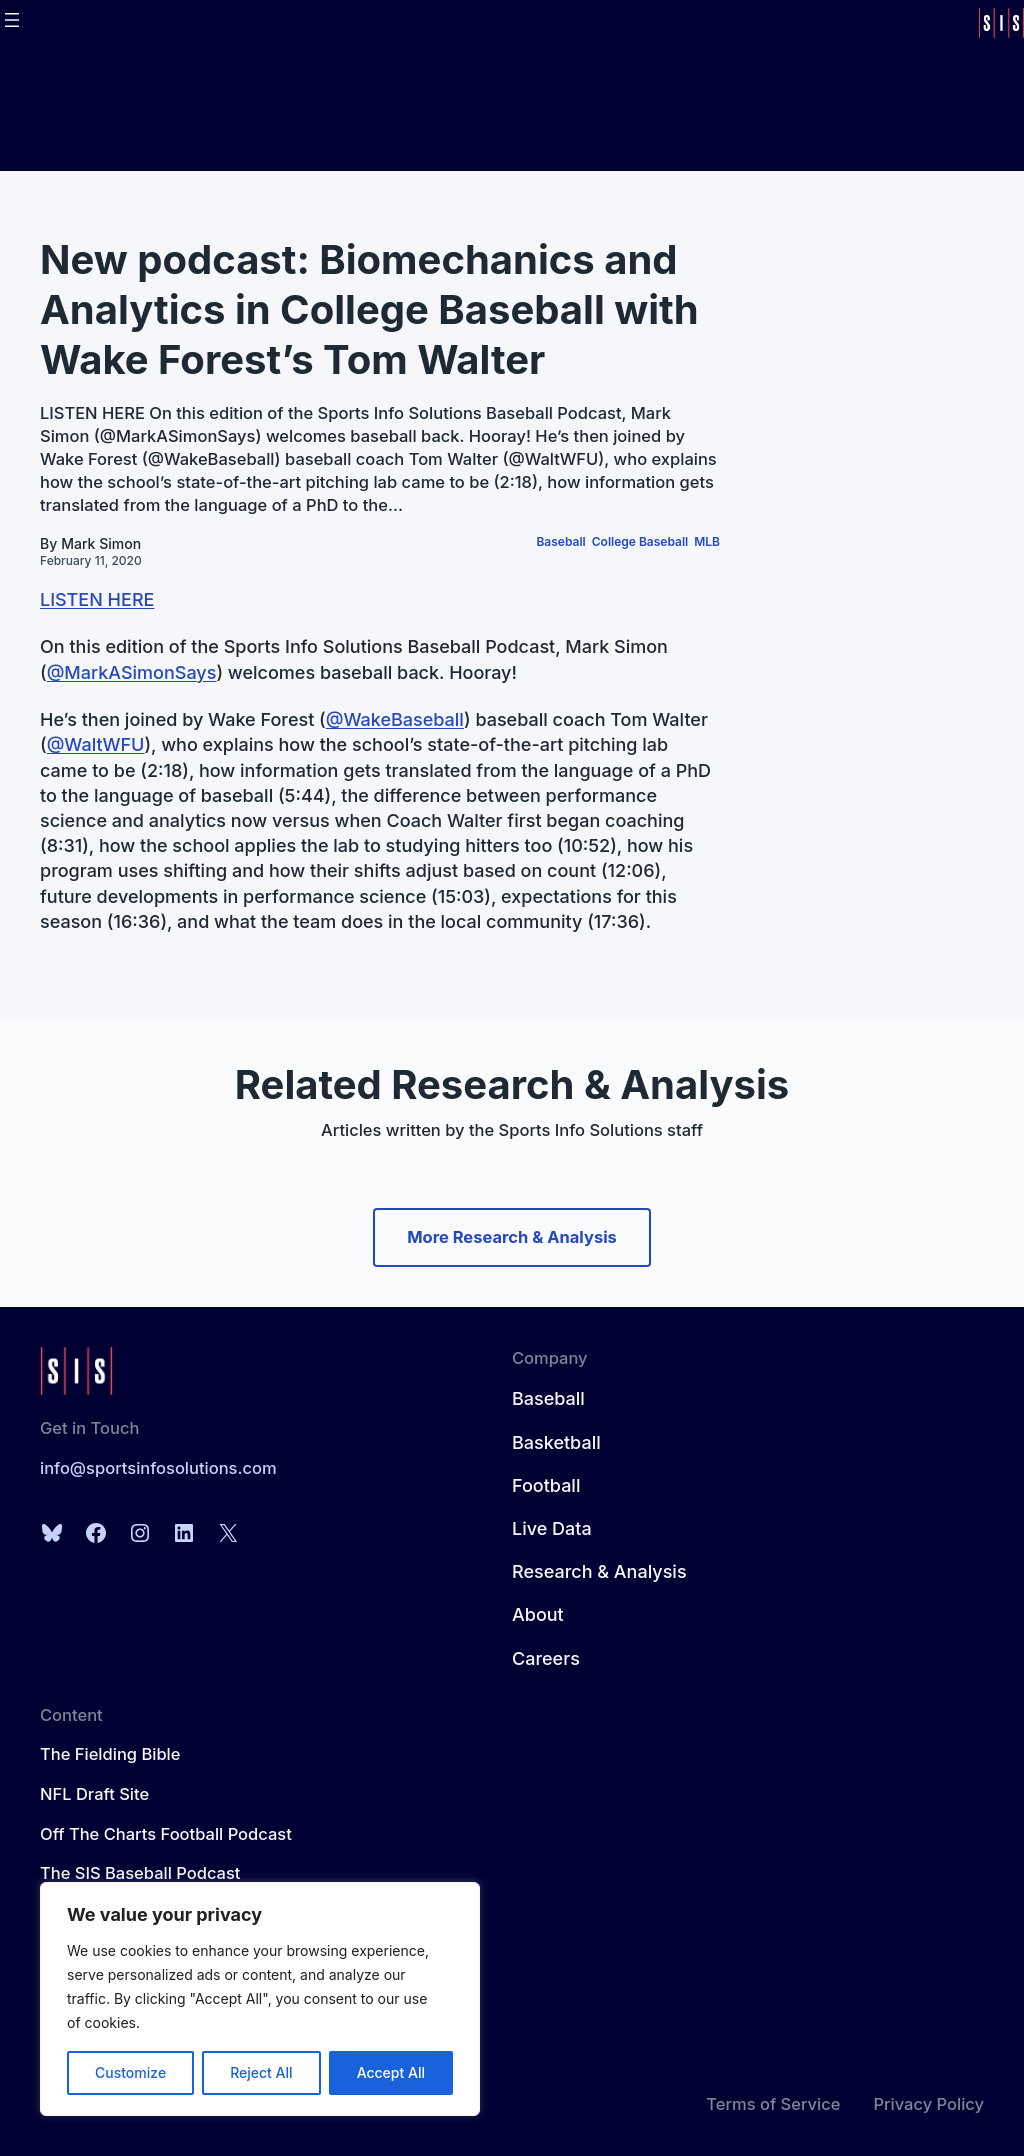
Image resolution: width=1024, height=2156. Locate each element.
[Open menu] (12, 20)
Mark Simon (101, 543)
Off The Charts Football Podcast (166, 1834)
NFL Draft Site (94, 1794)
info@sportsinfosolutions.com (158, 1468)
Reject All (261, 2072)
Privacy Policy (928, 2104)
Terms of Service (773, 2104)
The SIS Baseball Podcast (140, 1873)
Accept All (391, 2072)
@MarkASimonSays (132, 672)
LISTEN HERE (97, 599)
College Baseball (640, 541)
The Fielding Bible (110, 1754)
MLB (707, 541)
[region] (260, 1999)
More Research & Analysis (512, 1237)
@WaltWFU (96, 744)
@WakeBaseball (395, 719)
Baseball (560, 541)
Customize (130, 2072)
